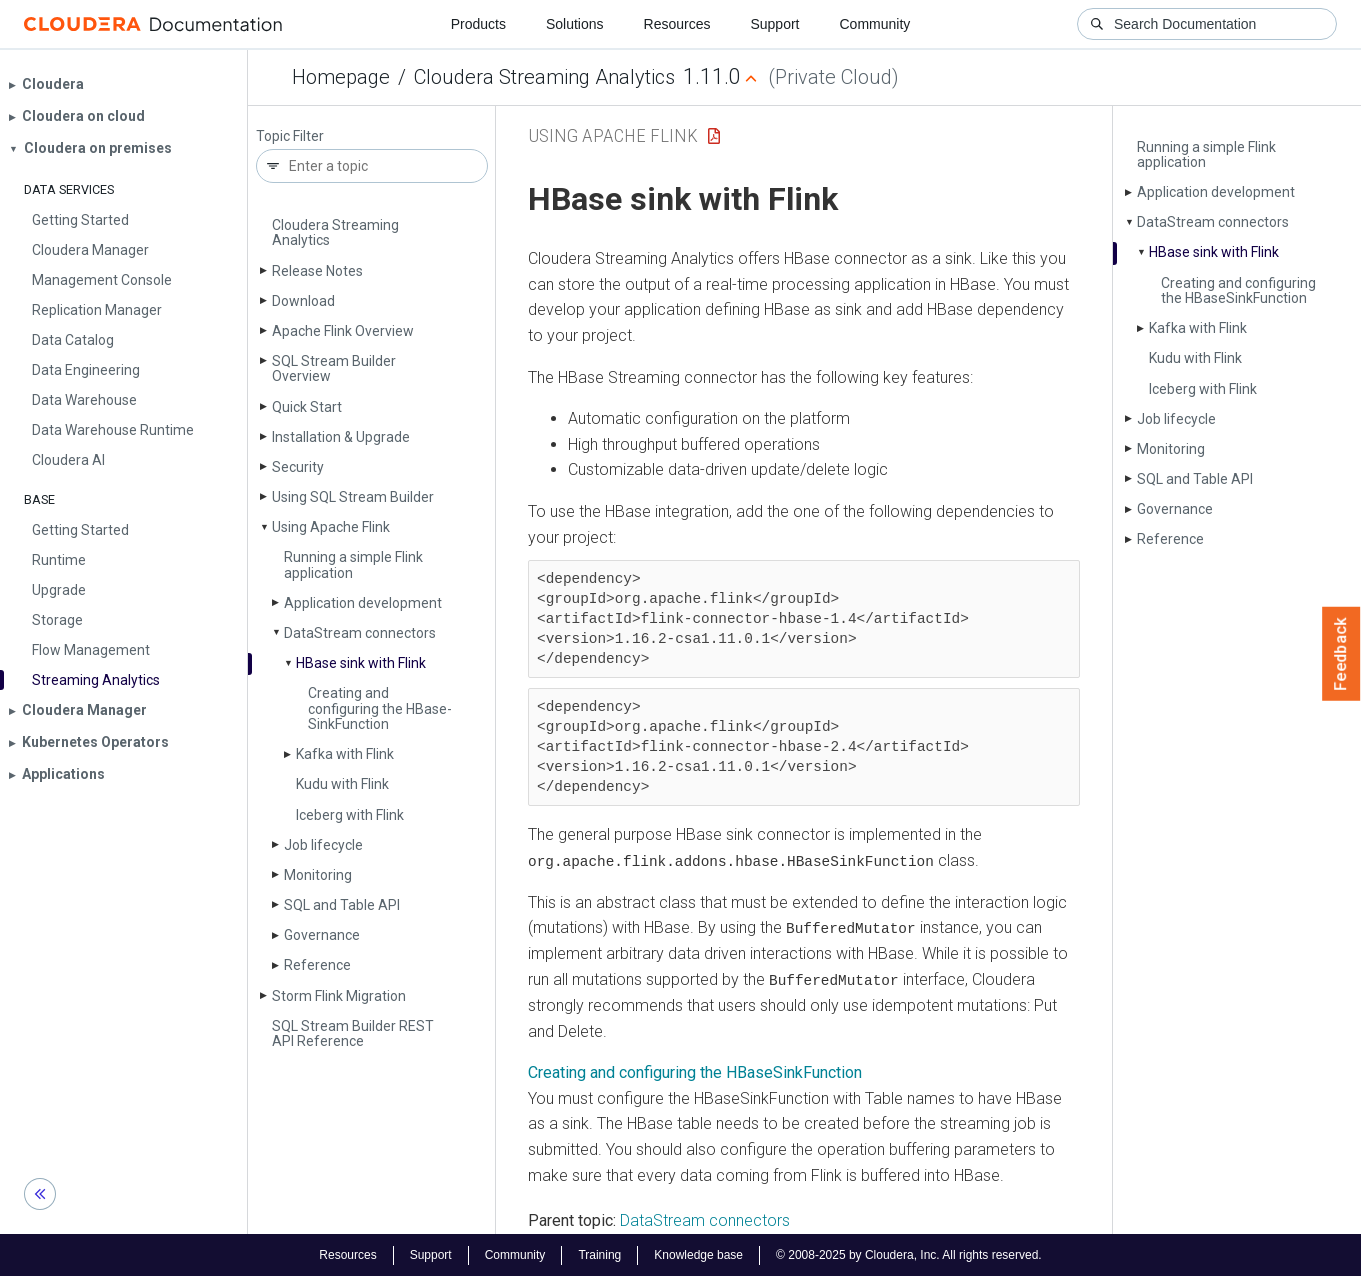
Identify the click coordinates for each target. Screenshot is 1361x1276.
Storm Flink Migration (339, 996)
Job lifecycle (323, 845)
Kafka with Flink (345, 754)
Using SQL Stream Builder (353, 497)
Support (774, 24)
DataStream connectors (705, 1219)
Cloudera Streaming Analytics (544, 77)
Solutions (575, 24)
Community (875, 24)
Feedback (1341, 654)
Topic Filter (290, 136)
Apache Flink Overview (343, 331)
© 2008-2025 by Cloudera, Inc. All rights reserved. (909, 1254)
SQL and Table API (342, 905)
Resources (677, 24)
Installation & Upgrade (341, 437)
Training (599, 1254)
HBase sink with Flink (361, 663)
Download (303, 301)
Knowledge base (698, 1254)
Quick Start (307, 407)
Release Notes (317, 271)
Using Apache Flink (331, 527)
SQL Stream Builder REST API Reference (353, 1033)
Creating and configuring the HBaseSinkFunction (695, 1071)
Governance (322, 935)
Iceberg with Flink (350, 815)
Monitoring (318, 875)
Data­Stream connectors (360, 633)
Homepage (341, 77)
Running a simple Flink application (353, 564)
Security (298, 467)
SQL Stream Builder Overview (334, 368)
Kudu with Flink (342, 784)
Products (478, 24)
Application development (363, 603)
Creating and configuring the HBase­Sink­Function (380, 708)
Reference (317, 965)
